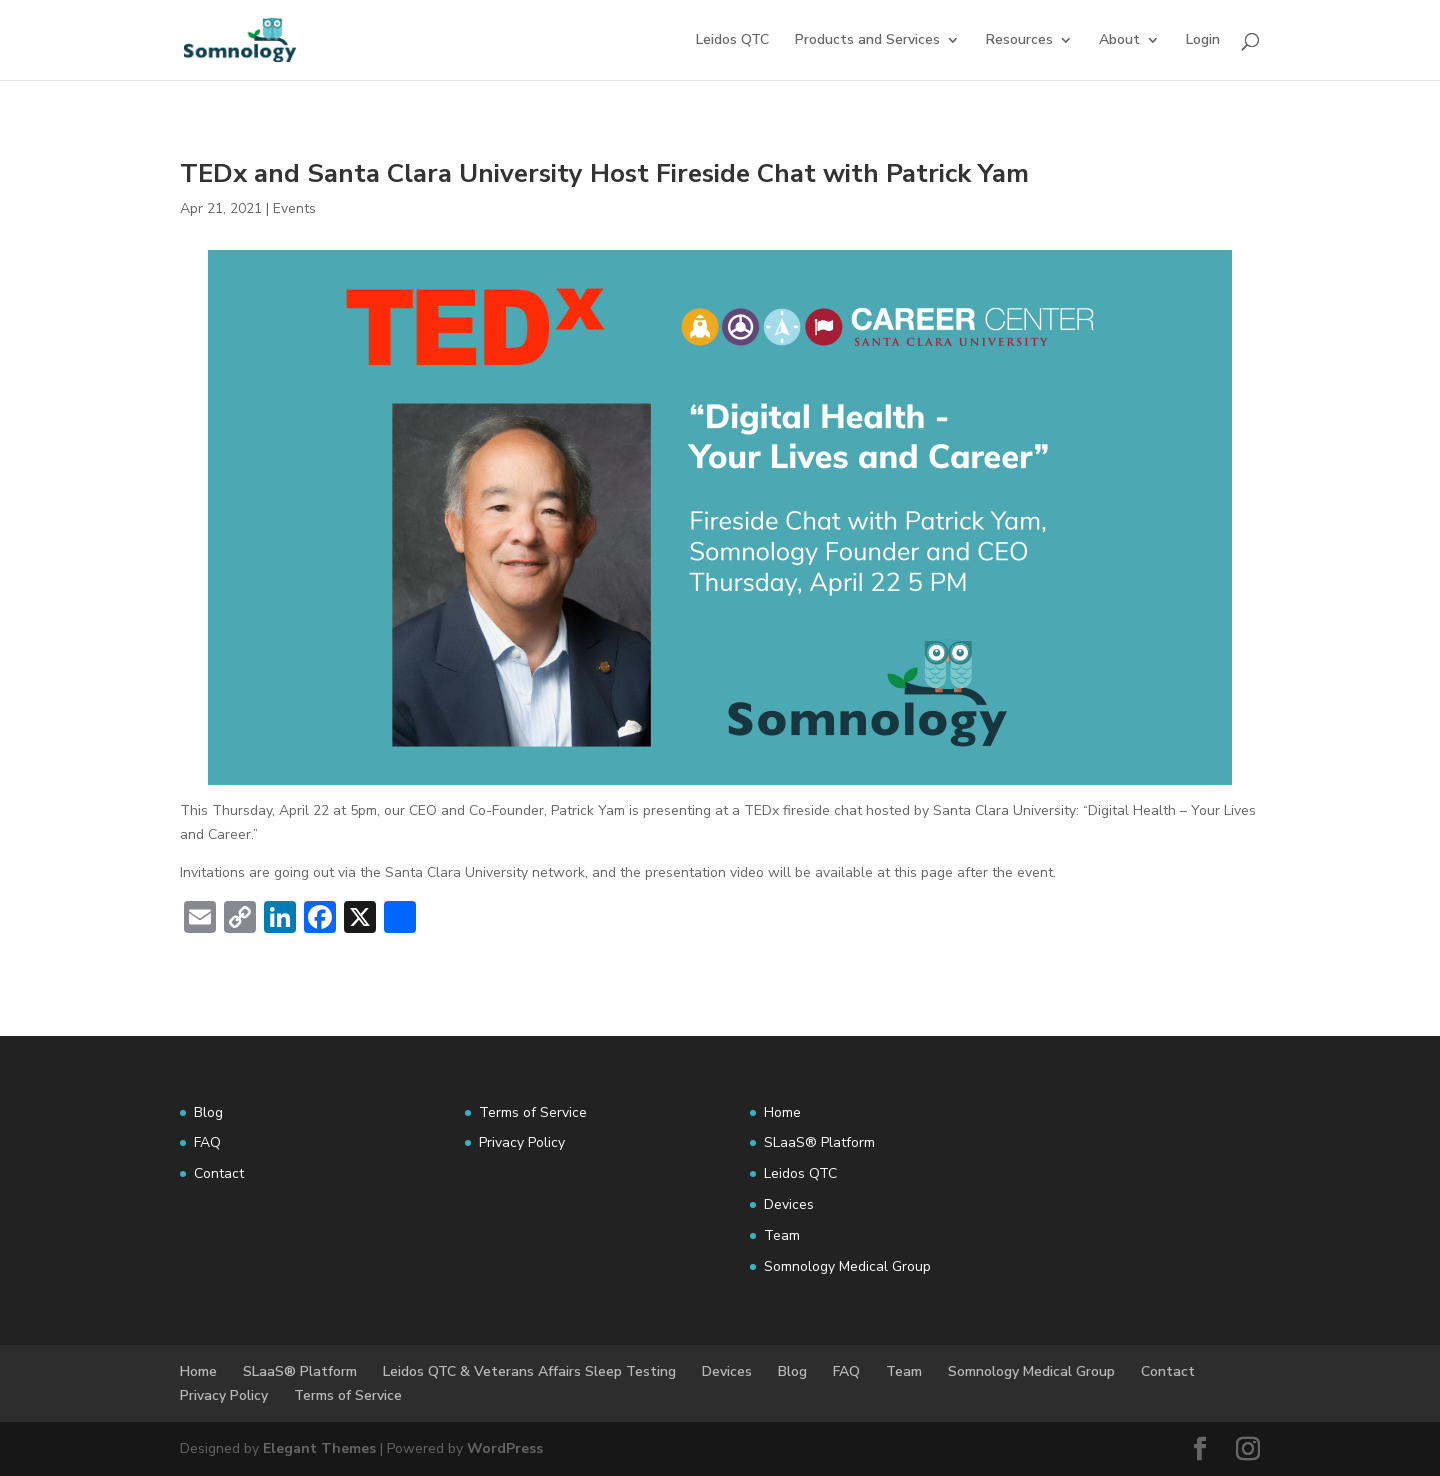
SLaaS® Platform (819, 1142)
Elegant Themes (319, 1448)
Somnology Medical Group (847, 1266)
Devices (789, 1204)
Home (782, 1112)
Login (1203, 41)
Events (294, 208)
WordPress (505, 1448)
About (1119, 41)
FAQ (207, 1142)
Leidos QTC (732, 41)
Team (782, 1235)
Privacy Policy (522, 1142)
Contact (219, 1173)
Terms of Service (533, 1112)
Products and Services (867, 41)
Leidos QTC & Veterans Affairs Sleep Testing (529, 1371)
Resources (1019, 41)
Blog (208, 1112)
